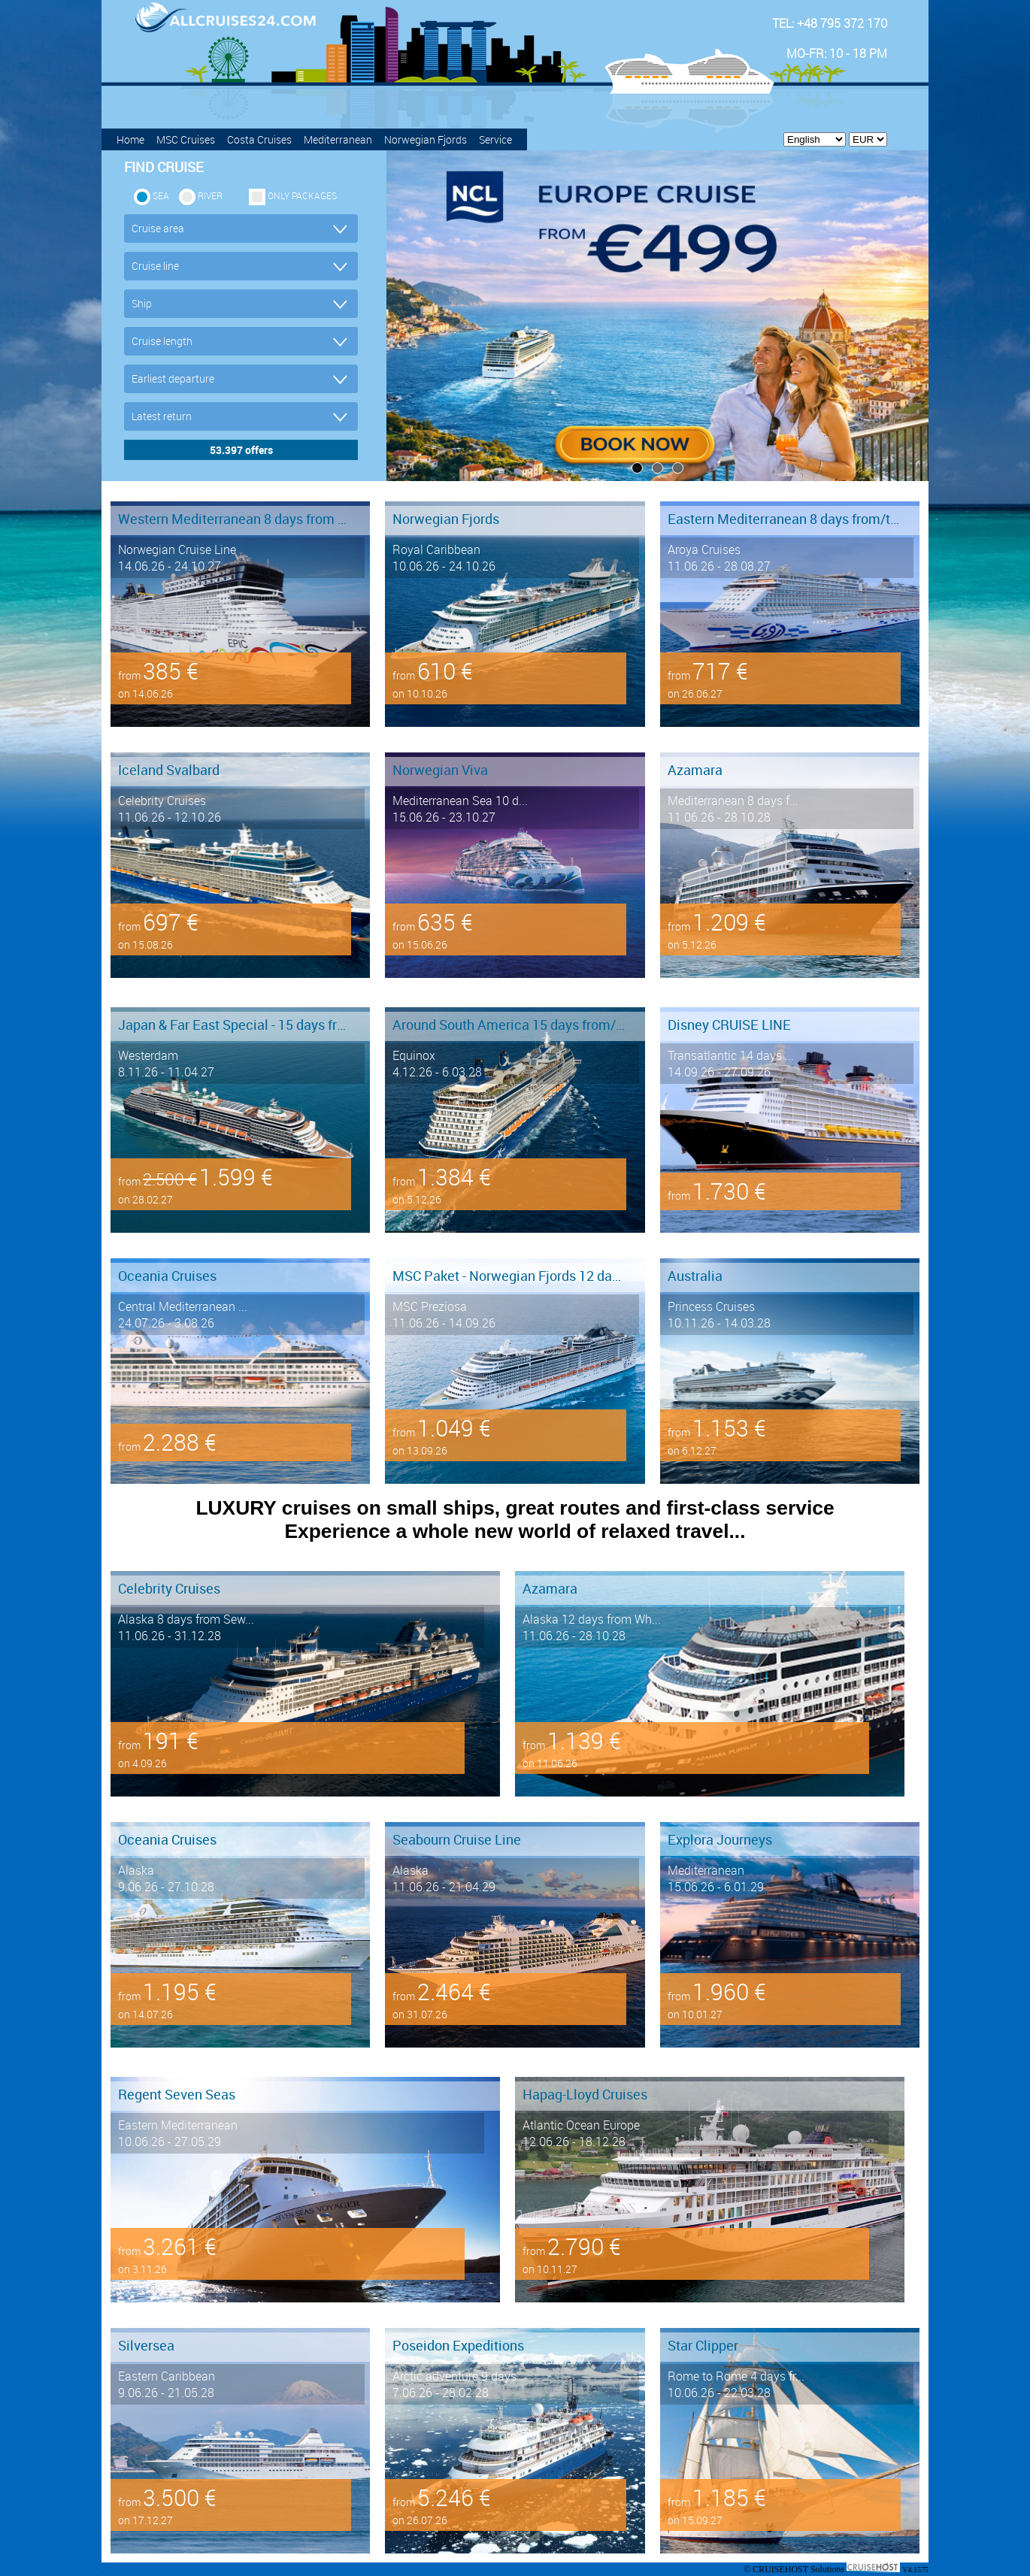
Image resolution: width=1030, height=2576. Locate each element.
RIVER (210, 195)
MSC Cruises (185, 139)
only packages (302, 195)
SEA (161, 195)
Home (130, 139)
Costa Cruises (259, 139)
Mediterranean (338, 139)
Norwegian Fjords (425, 139)
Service (495, 139)
